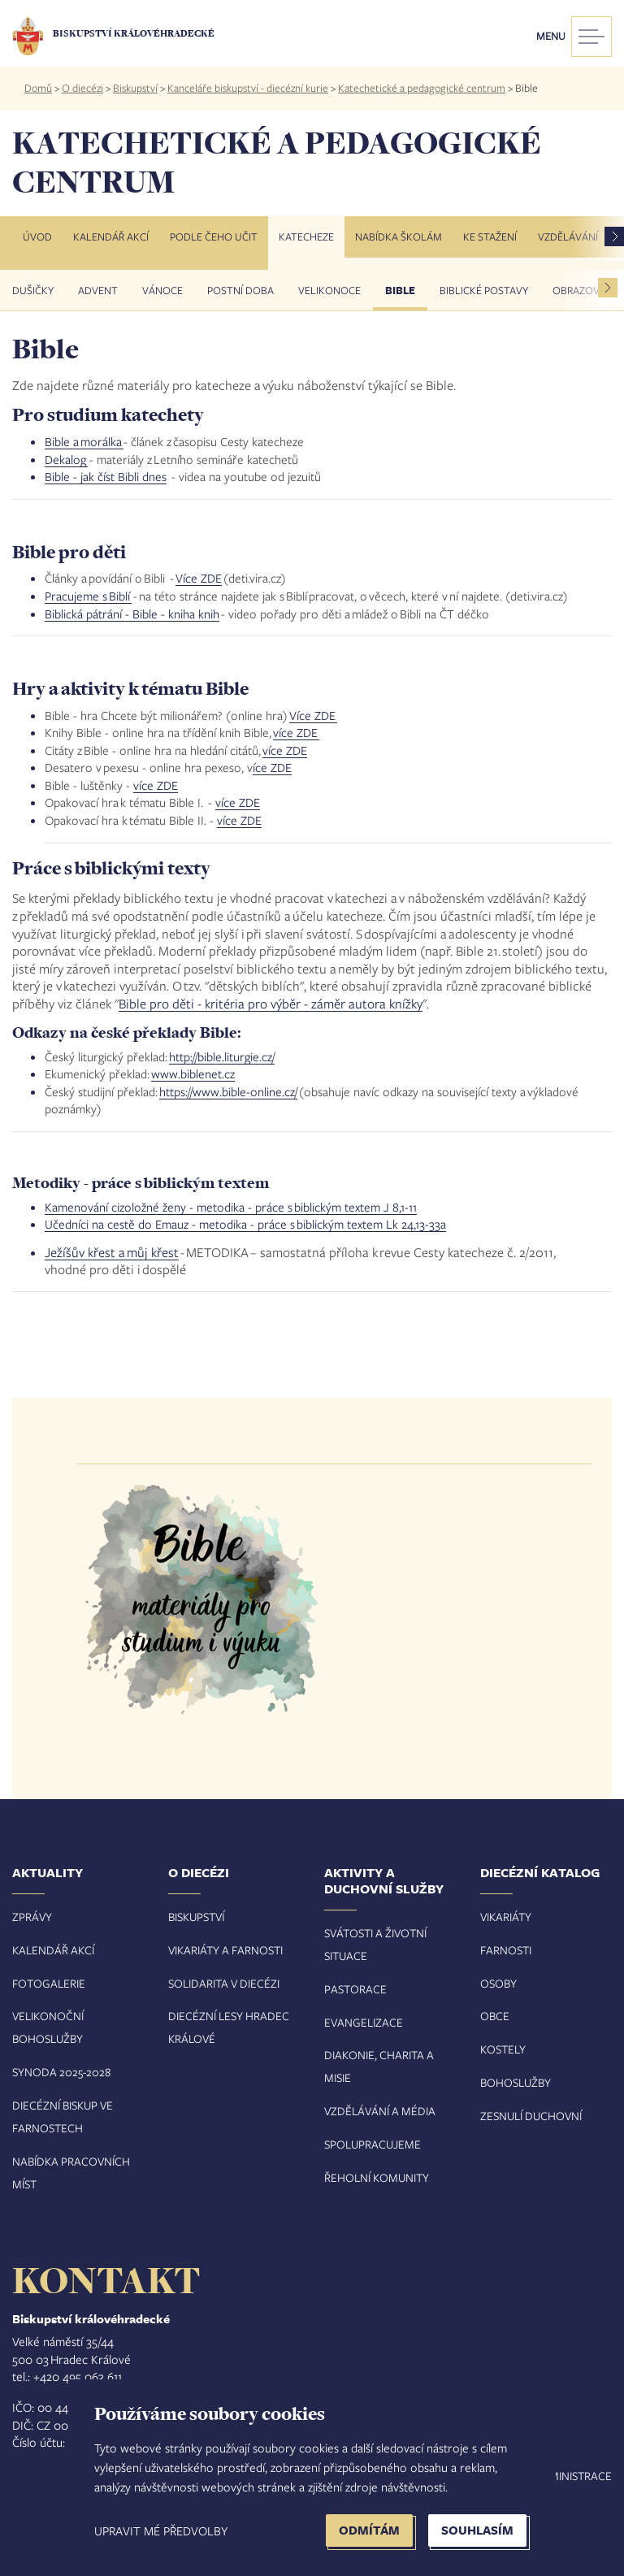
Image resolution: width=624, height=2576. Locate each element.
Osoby (498, 1983)
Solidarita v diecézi (224, 1983)
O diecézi (82, 87)
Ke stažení (490, 236)
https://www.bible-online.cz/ (228, 1091)
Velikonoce (329, 290)
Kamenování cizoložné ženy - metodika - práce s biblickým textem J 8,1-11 (231, 1207)
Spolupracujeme (372, 2144)
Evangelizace (363, 2022)
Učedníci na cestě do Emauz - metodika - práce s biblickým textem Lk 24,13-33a (245, 1224)
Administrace (573, 2475)
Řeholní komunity (376, 2177)
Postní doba (240, 290)
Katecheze (306, 236)
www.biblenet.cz (193, 1073)
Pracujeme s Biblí (88, 596)
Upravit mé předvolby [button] (161, 2530)
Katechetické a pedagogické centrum (421, 87)
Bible (400, 290)
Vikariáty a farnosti (225, 1950)
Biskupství (135, 87)
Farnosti (505, 1950)
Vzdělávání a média (380, 2110)
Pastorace (355, 1989)
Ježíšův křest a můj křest (112, 1251)
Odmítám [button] (369, 2530)
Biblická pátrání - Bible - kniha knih (132, 613)
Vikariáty (505, 1916)
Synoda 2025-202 (58, 2071)
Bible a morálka (84, 441)
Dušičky (33, 290)
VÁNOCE (162, 290)
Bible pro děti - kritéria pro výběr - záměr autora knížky (270, 1003)
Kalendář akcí (111, 236)
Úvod (37, 236)
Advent (98, 290)
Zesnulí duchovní (531, 2115)
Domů (38, 87)
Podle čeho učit (214, 236)
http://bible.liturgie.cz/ (222, 1056)
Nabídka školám (398, 236)
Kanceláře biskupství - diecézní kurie (247, 87)
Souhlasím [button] (477, 2530)
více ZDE (296, 732)
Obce (494, 2015)
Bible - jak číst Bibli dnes (106, 476)
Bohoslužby (515, 2082)
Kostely (503, 2049)
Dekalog (66, 459)
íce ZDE (272, 767)
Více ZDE (199, 578)
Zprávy (32, 1916)
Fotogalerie (48, 1983)
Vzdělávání (568, 236)
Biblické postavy (484, 290)
